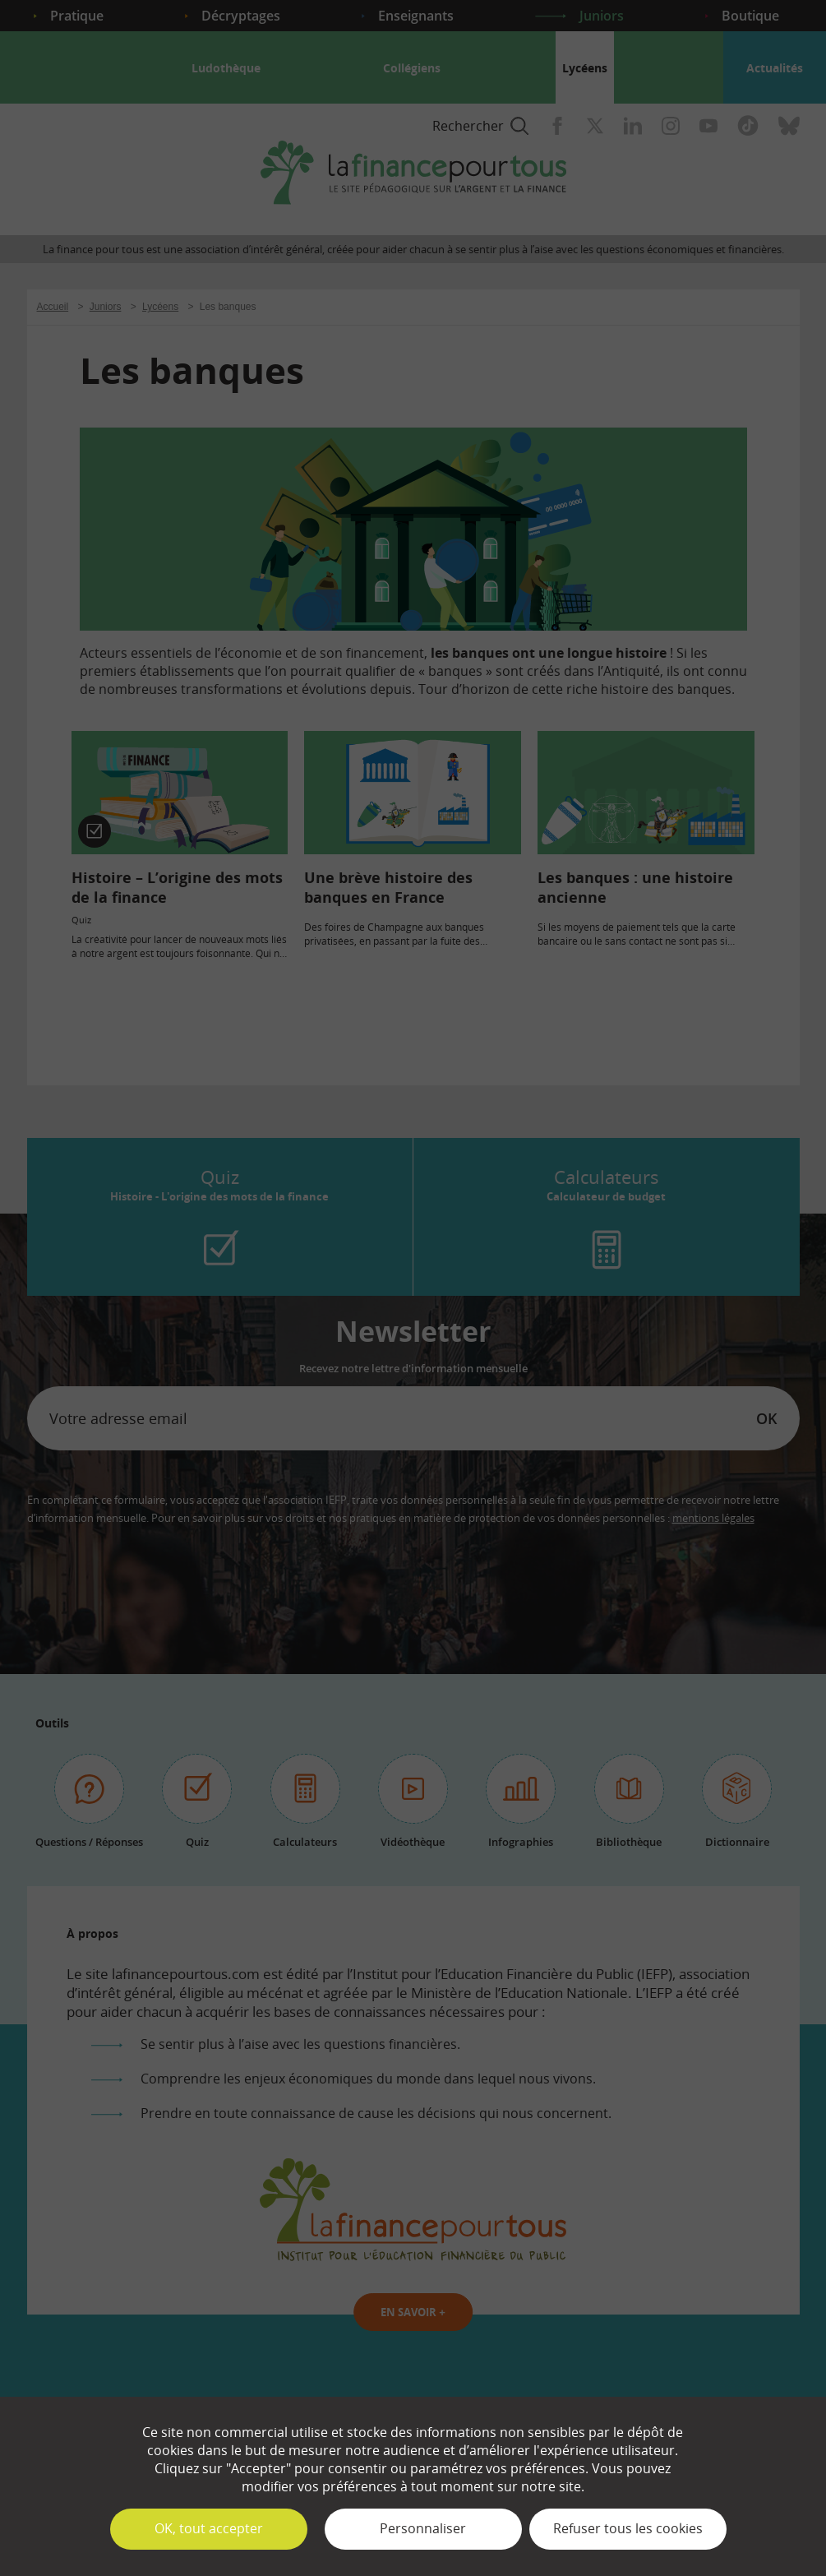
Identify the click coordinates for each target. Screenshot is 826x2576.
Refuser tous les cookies (628, 2528)
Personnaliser (423, 2528)
